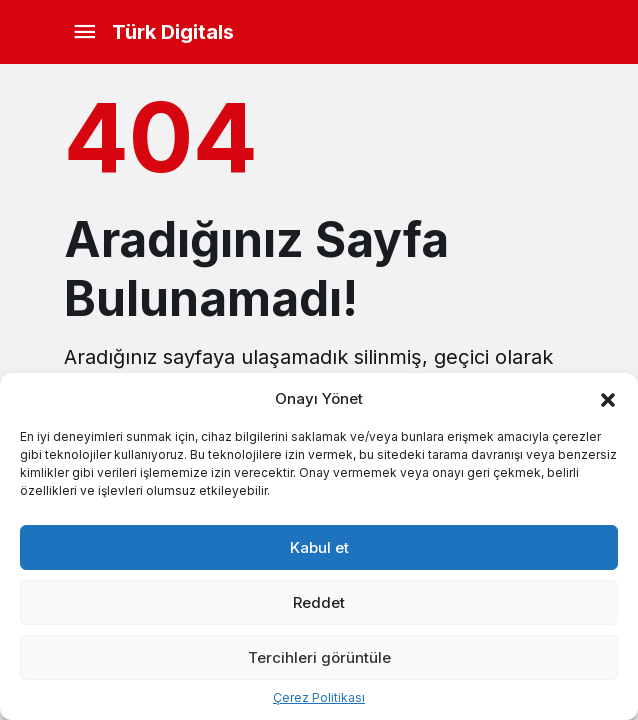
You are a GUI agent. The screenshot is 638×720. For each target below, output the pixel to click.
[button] (608, 398)
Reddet (319, 602)
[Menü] (84, 32)
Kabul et (319, 547)
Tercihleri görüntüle (319, 657)
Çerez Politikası (319, 697)
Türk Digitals (173, 32)
